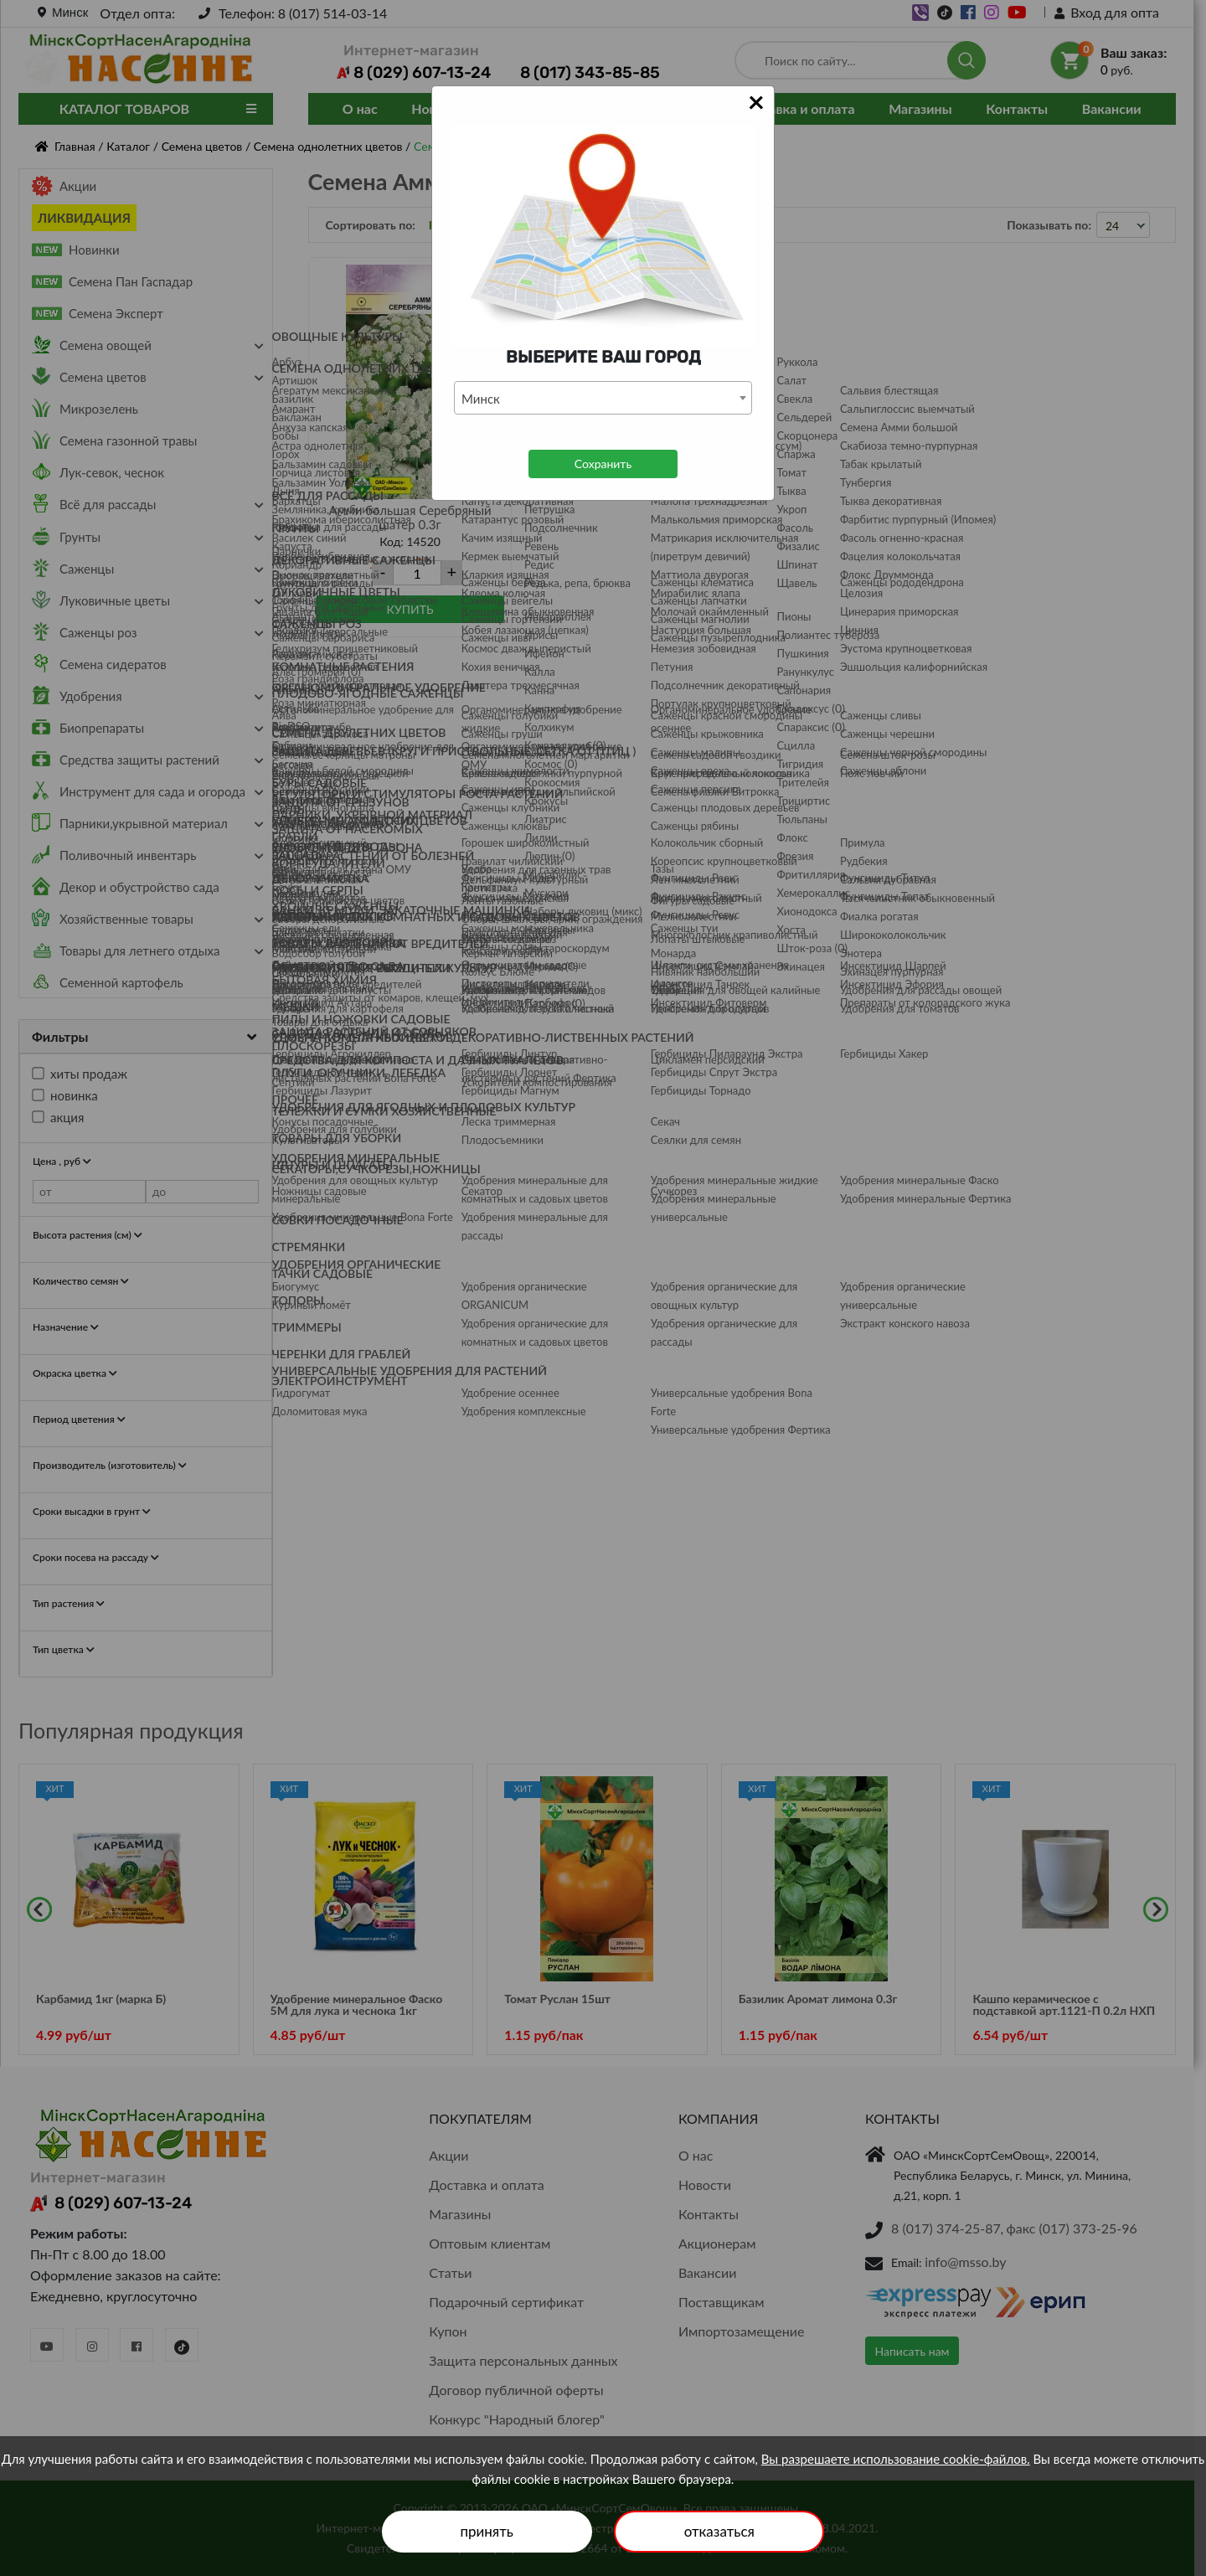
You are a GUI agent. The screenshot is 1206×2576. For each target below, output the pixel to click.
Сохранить (603, 463)
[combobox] (603, 398)
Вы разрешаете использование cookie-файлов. (895, 2458)
